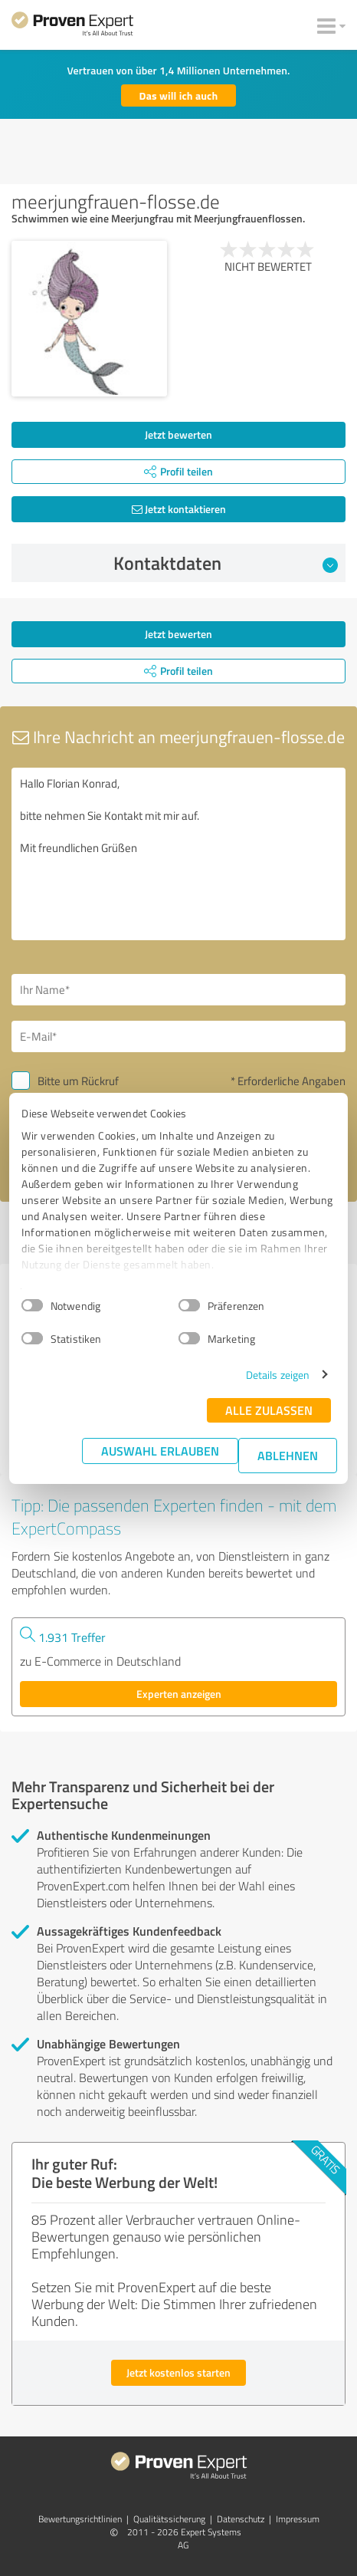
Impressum (297, 2518)
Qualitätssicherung (169, 2518)
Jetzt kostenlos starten (178, 2372)
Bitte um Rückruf (78, 1081)
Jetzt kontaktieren (179, 509)
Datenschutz (240, 2518)
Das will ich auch (178, 95)
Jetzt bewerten (178, 434)
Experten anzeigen (178, 1693)
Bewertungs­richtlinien (80, 2518)
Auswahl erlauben (160, 1450)
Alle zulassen (269, 1410)
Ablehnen (287, 1455)
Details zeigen (278, 1374)
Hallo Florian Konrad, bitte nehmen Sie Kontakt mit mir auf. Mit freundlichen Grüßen (178, 854)
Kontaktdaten (226, 563)
